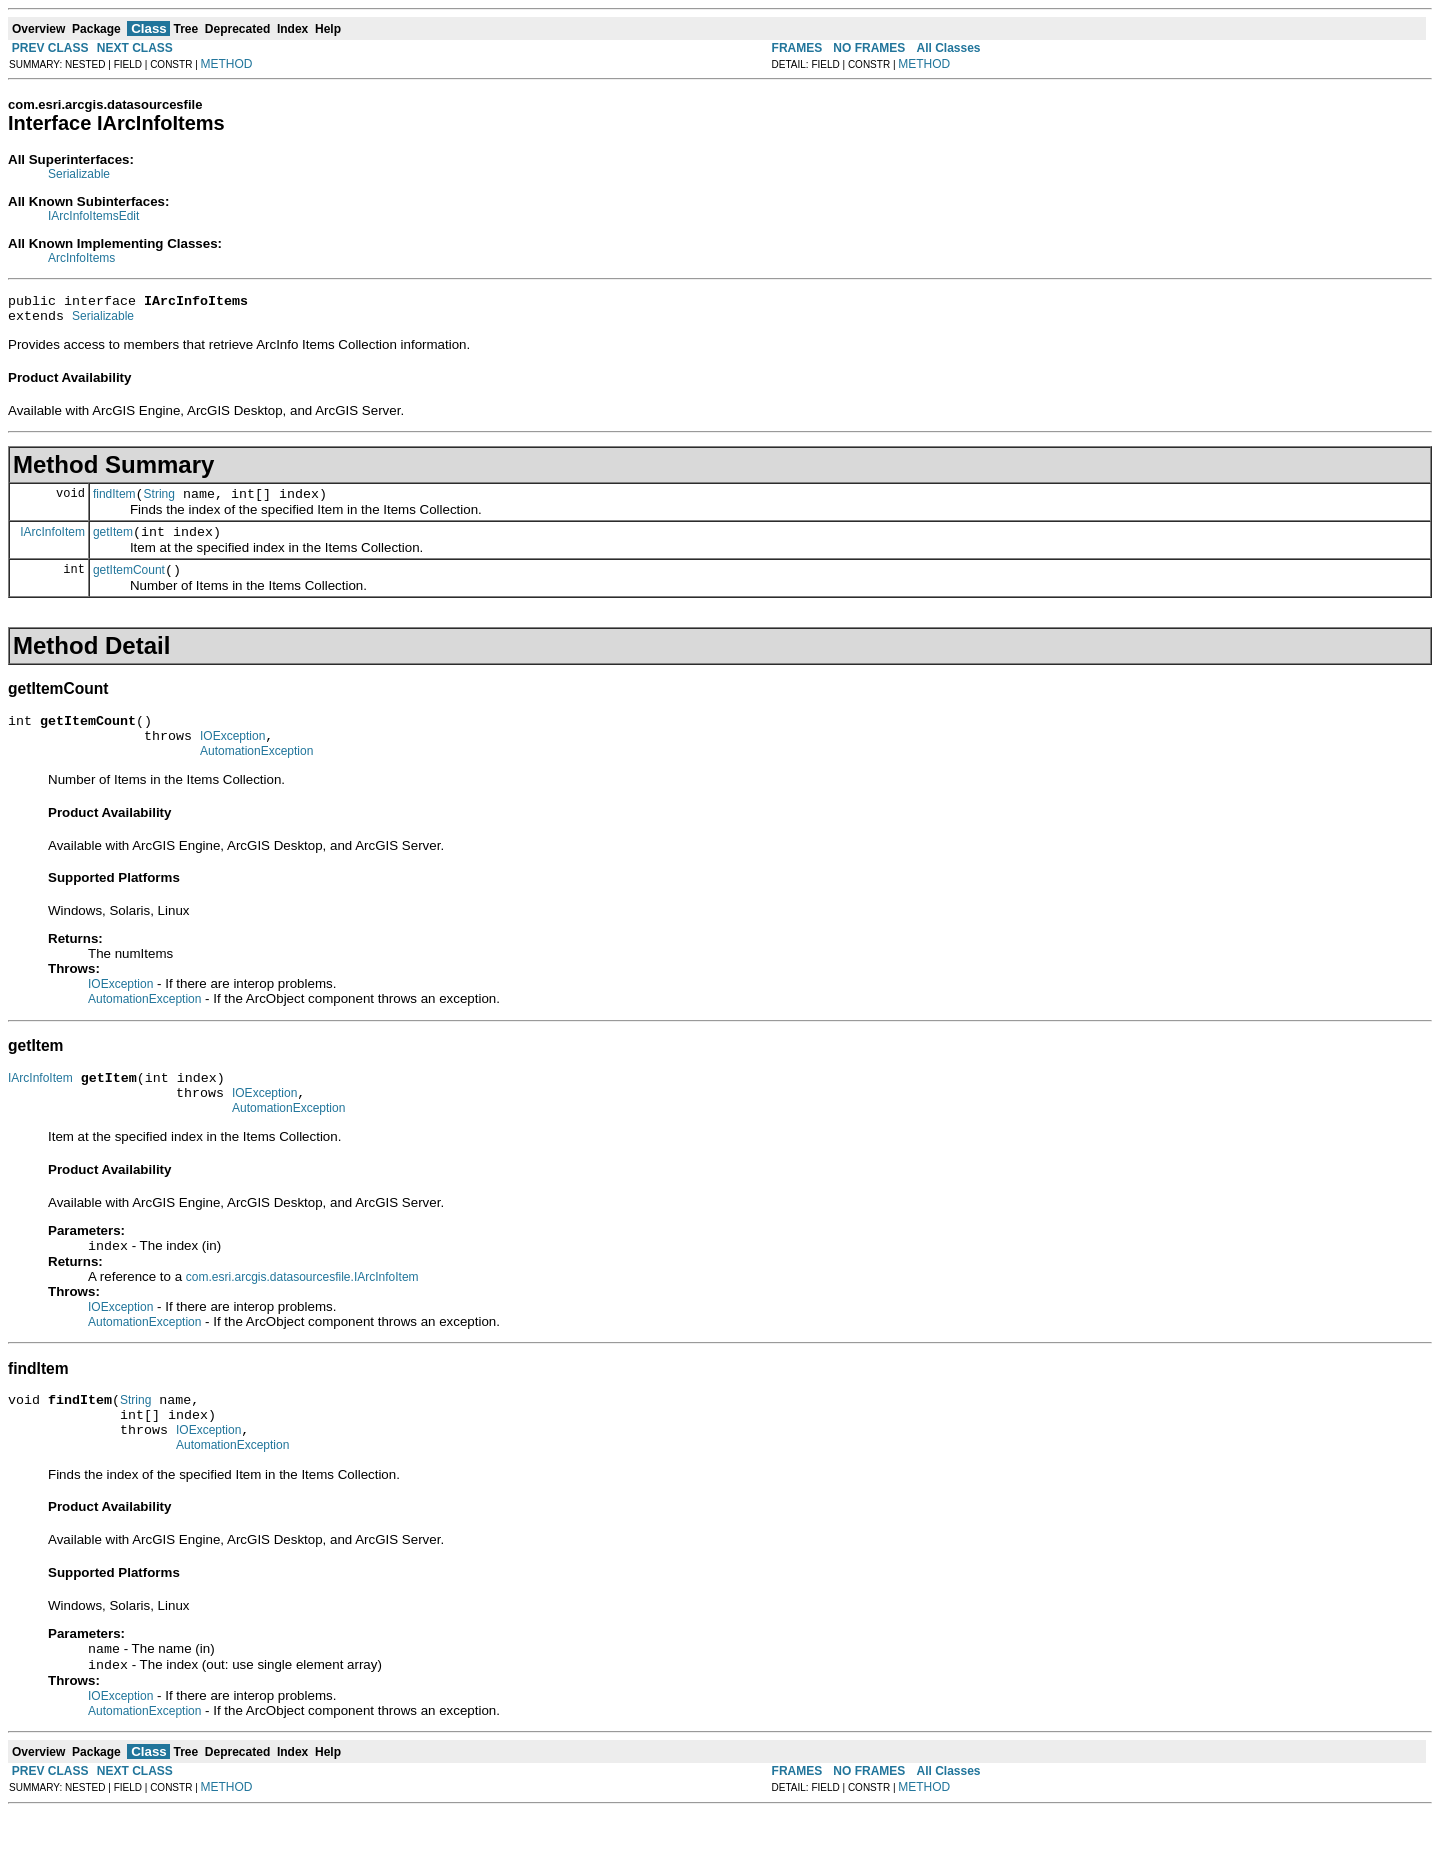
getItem (113, 544)
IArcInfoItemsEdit (93, 216)
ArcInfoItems (81, 258)
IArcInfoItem (52, 543)
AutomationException (256, 775)
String (159, 503)
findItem (114, 503)
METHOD (227, 64)
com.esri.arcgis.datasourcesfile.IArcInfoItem (302, 1312)
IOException (232, 757)
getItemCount (129, 585)
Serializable (79, 174)
